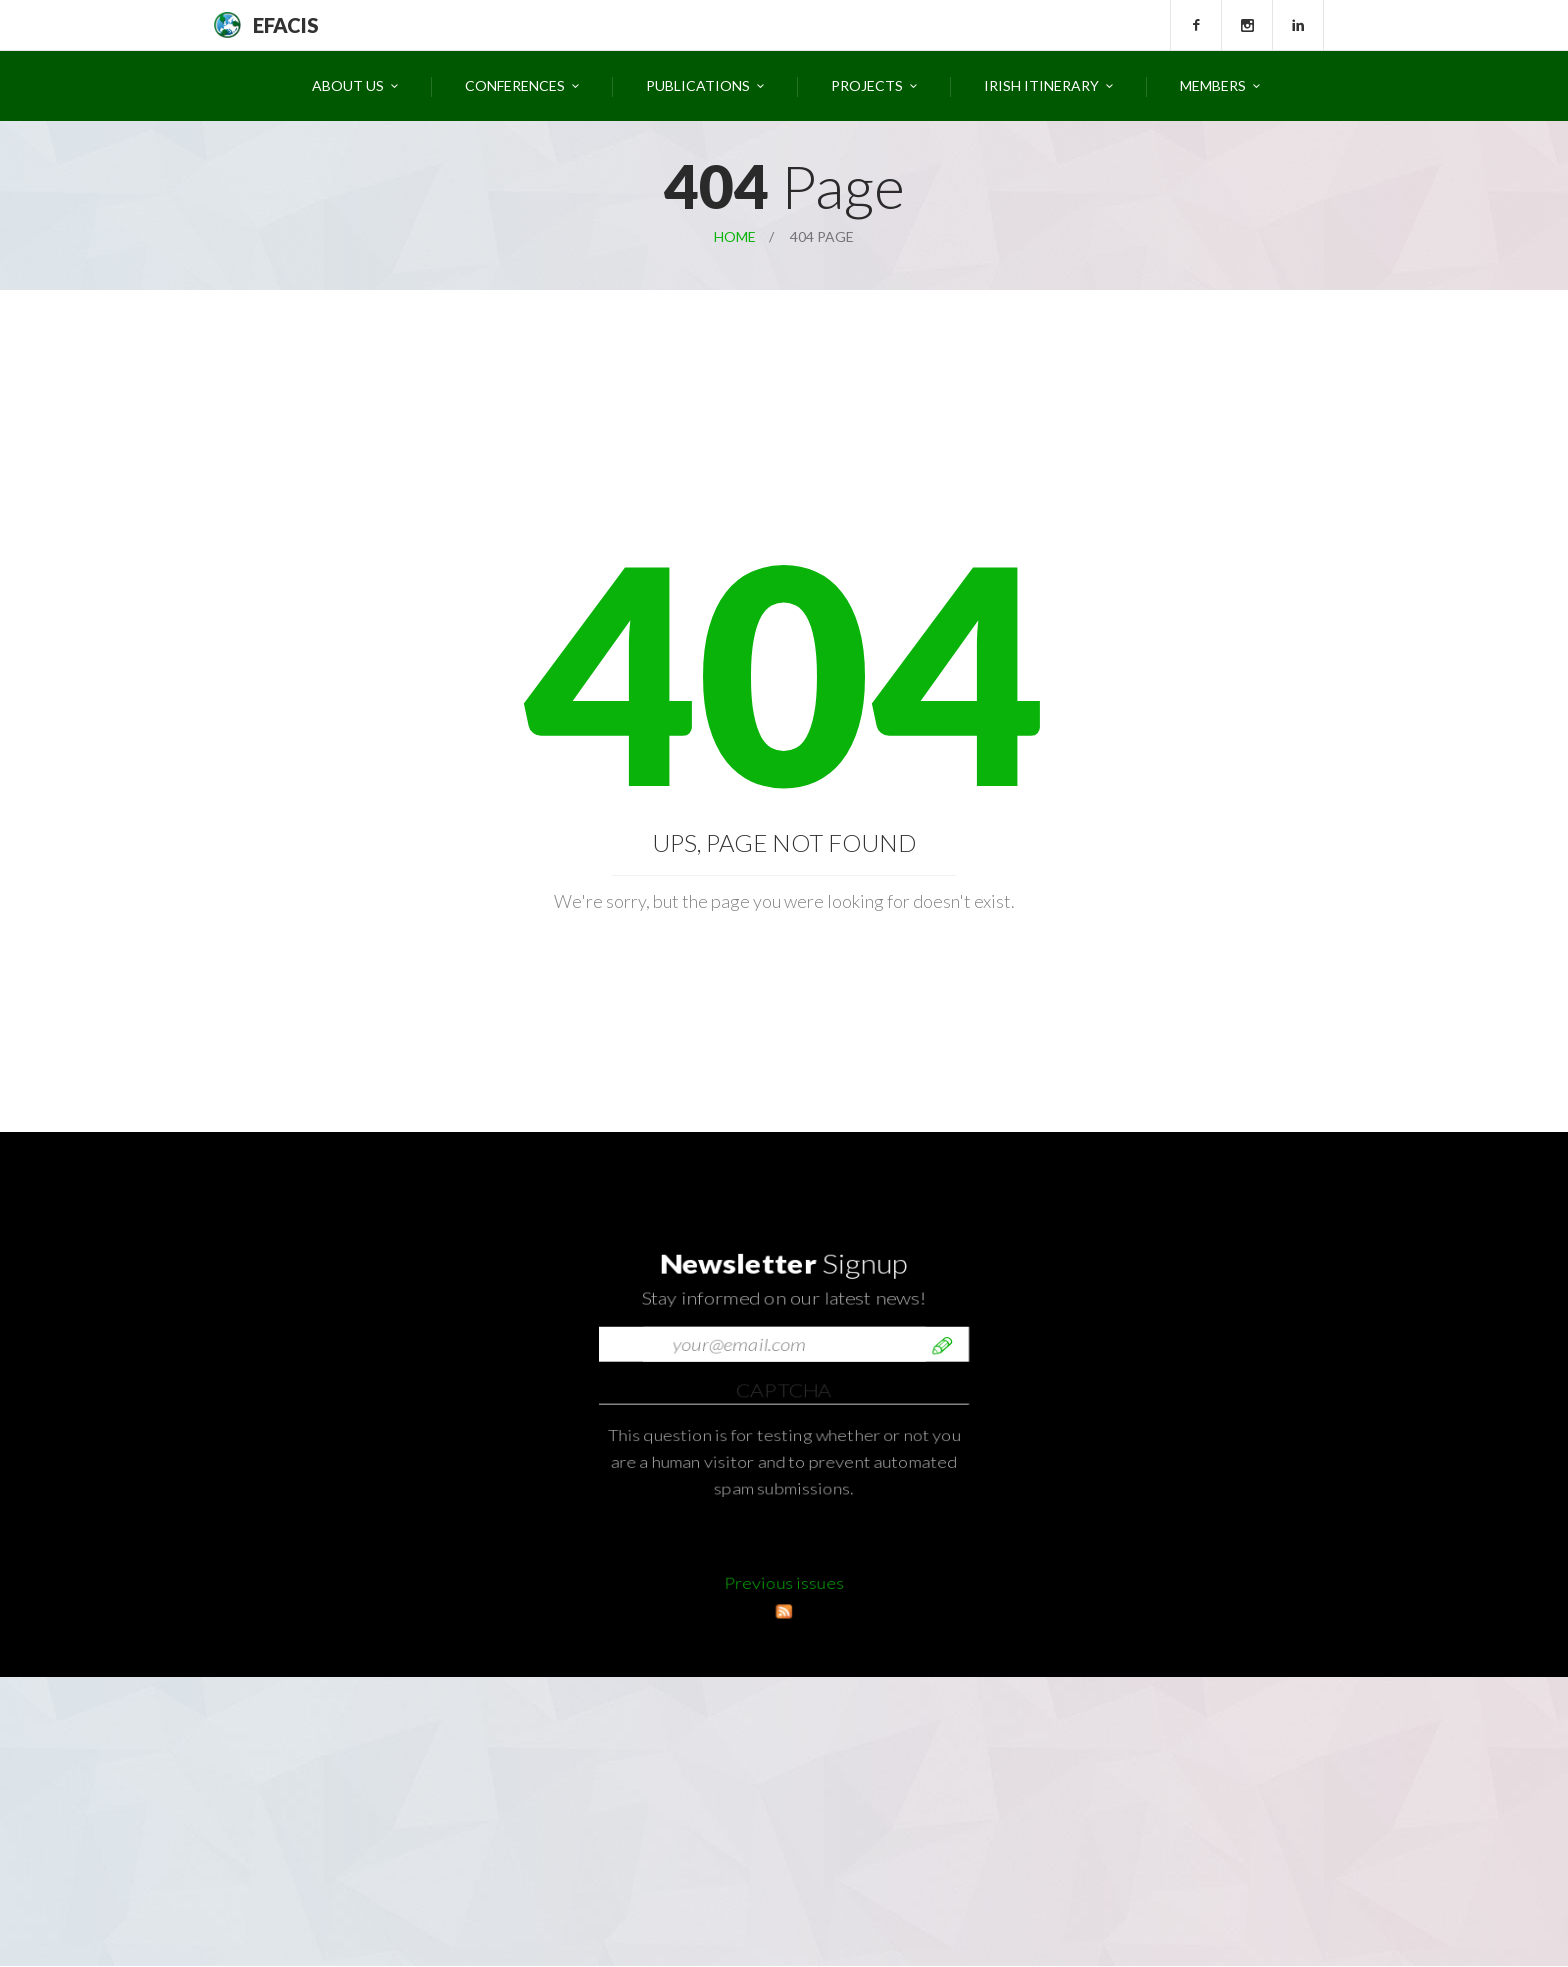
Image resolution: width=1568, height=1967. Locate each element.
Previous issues (784, 1609)
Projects (867, 85)
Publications (698, 85)
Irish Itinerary (1041, 85)
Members (1213, 85)
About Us (348, 85)
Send (942, 1533)
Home (735, 236)
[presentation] (751, 1594)
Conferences (515, 85)
